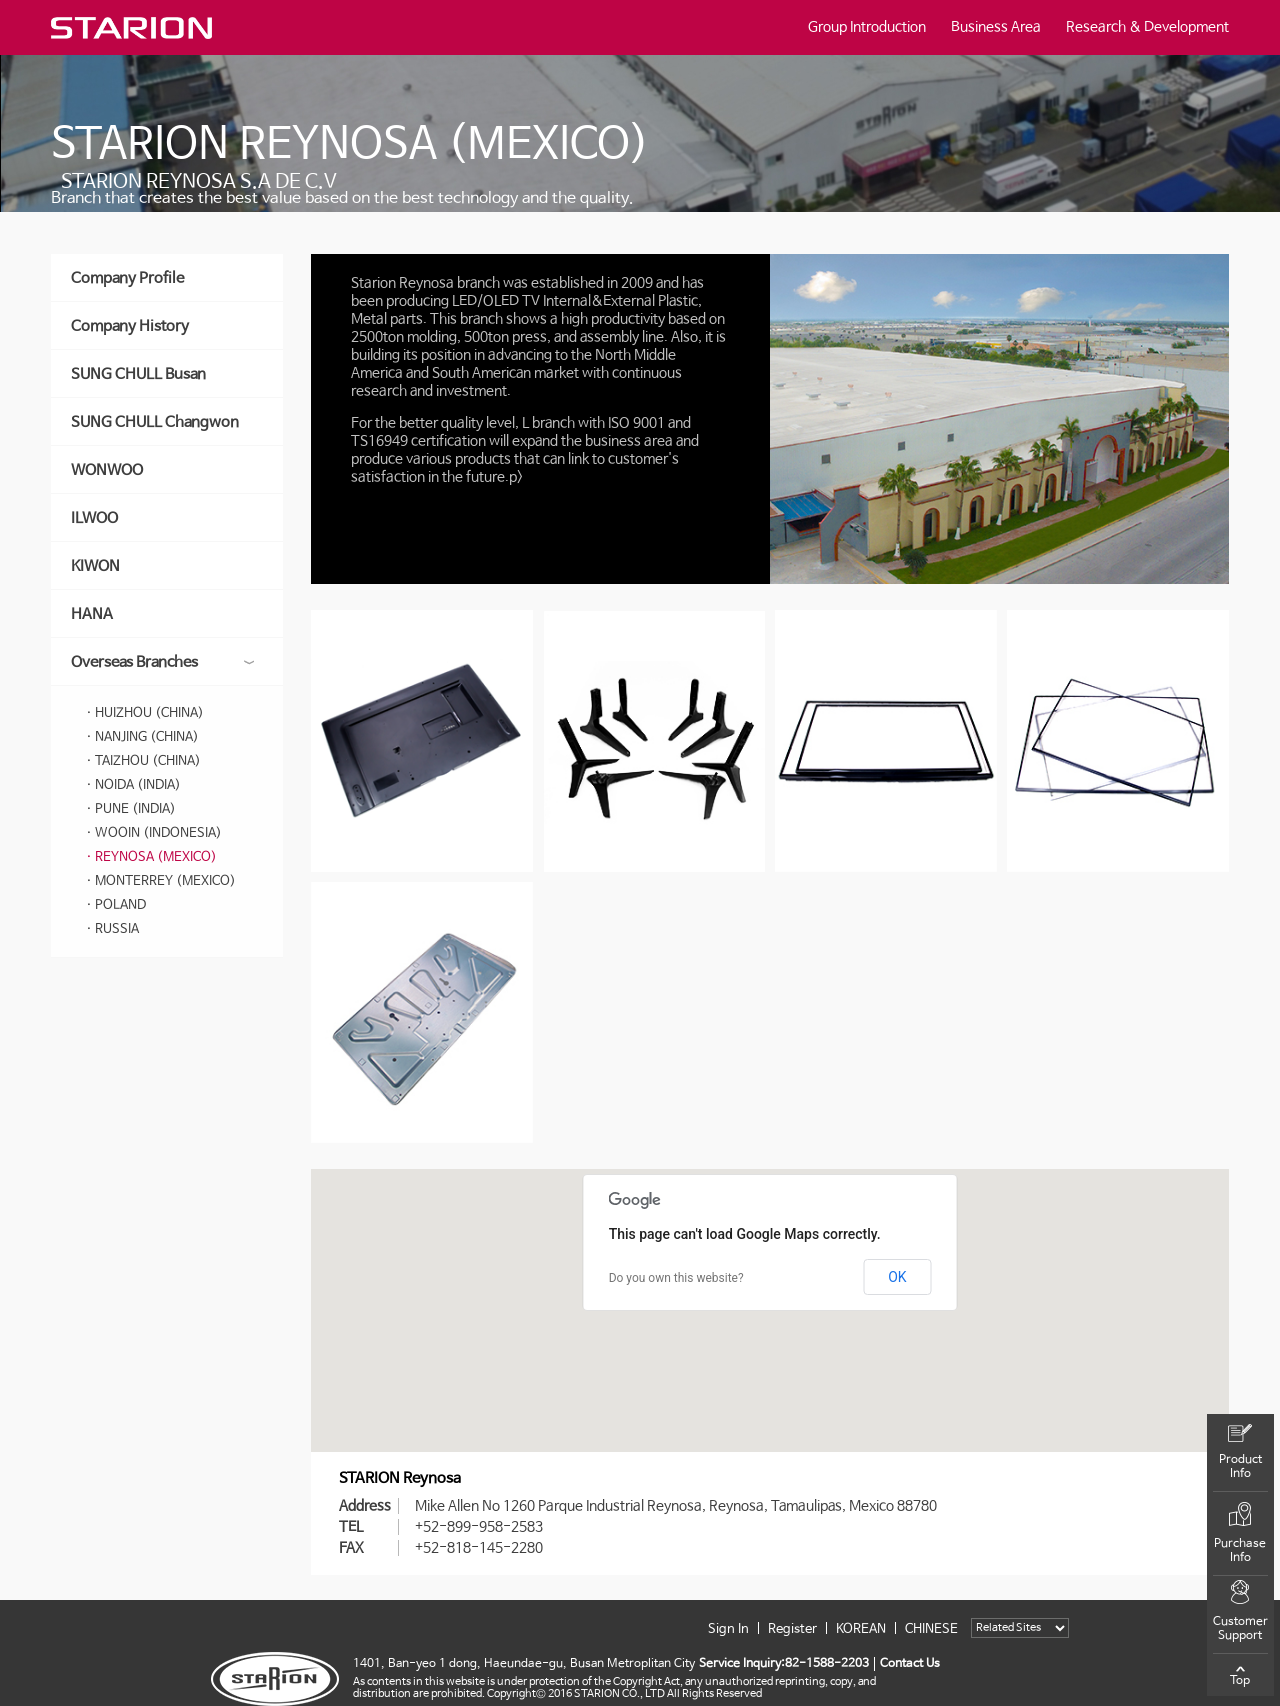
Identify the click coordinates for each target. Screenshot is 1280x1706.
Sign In (728, 1629)
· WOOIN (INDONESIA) (154, 833)
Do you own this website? (676, 1278)
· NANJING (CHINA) (142, 737)
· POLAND (116, 905)
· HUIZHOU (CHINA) (145, 713)
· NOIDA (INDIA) (133, 785)
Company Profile (127, 278)
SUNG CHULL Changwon (155, 422)
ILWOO (94, 518)
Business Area (996, 27)
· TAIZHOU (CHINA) (143, 761)
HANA (92, 614)
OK (897, 1277)
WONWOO (107, 470)
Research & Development (1147, 27)
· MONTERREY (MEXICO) (161, 881)
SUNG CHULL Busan (138, 374)
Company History (130, 326)
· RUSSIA (112, 929)
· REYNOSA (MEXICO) (151, 857)
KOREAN (861, 1629)
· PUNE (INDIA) (131, 809)
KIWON (95, 566)
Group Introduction (867, 27)
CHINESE (931, 1629)
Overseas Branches (162, 662)
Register (792, 1629)
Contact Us (910, 1664)
